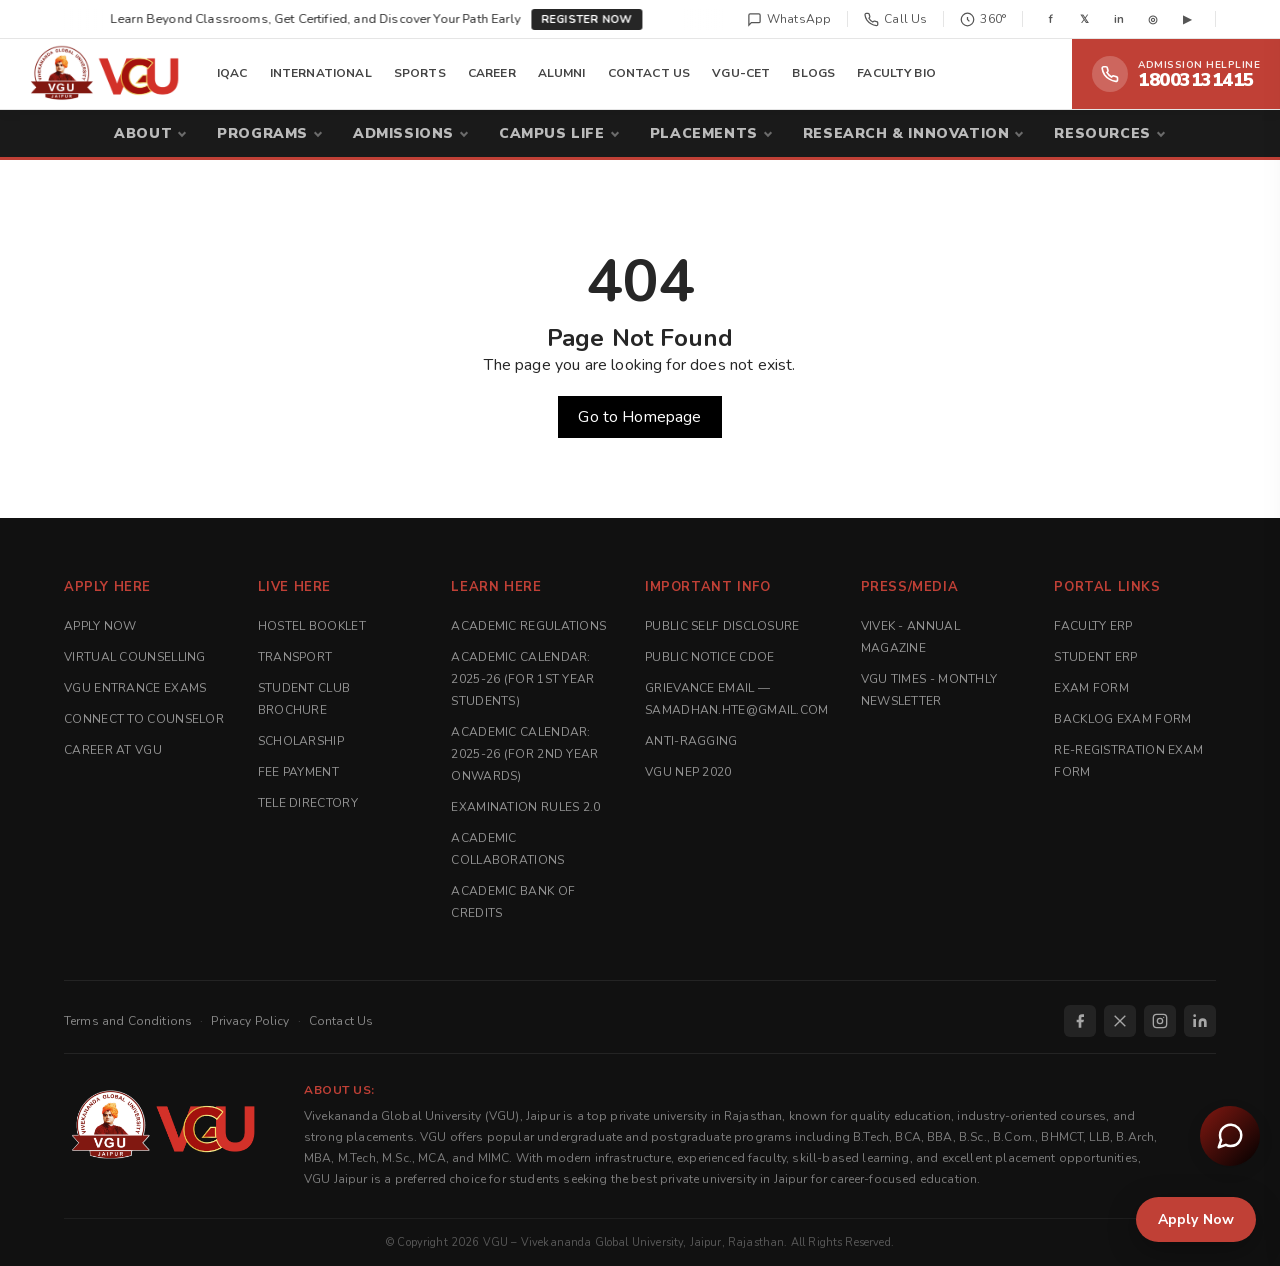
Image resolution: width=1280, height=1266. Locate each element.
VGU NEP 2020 (688, 772)
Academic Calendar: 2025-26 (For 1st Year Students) (522, 679)
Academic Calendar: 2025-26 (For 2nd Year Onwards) (524, 754)
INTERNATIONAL (321, 73)
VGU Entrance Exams (135, 688)
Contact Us (341, 1021)
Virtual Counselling (135, 657)
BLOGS (813, 73)
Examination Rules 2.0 (525, 807)
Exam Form (1091, 688)
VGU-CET (741, 73)
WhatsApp (789, 19)
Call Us (895, 19)
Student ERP (1095, 657)
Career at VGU (113, 750)
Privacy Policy (250, 1021)
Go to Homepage (639, 417)
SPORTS (420, 73)
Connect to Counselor (144, 719)
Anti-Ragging (691, 741)
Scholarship (301, 741)
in (1119, 19)
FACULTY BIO (896, 73)
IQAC (232, 73)
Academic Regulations (528, 626)
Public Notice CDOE (709, 657)
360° (983, 19)
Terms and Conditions (128, 1021)
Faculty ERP (1093, 626)
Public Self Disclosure (722, 626)
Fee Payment (298, 772)
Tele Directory (308, 803)
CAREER (492, 73)
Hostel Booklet (312, 626)
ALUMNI (562, 73)
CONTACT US (649, 73)
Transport (295, 657)
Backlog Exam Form (1122, 719)
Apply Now (100, 626)
